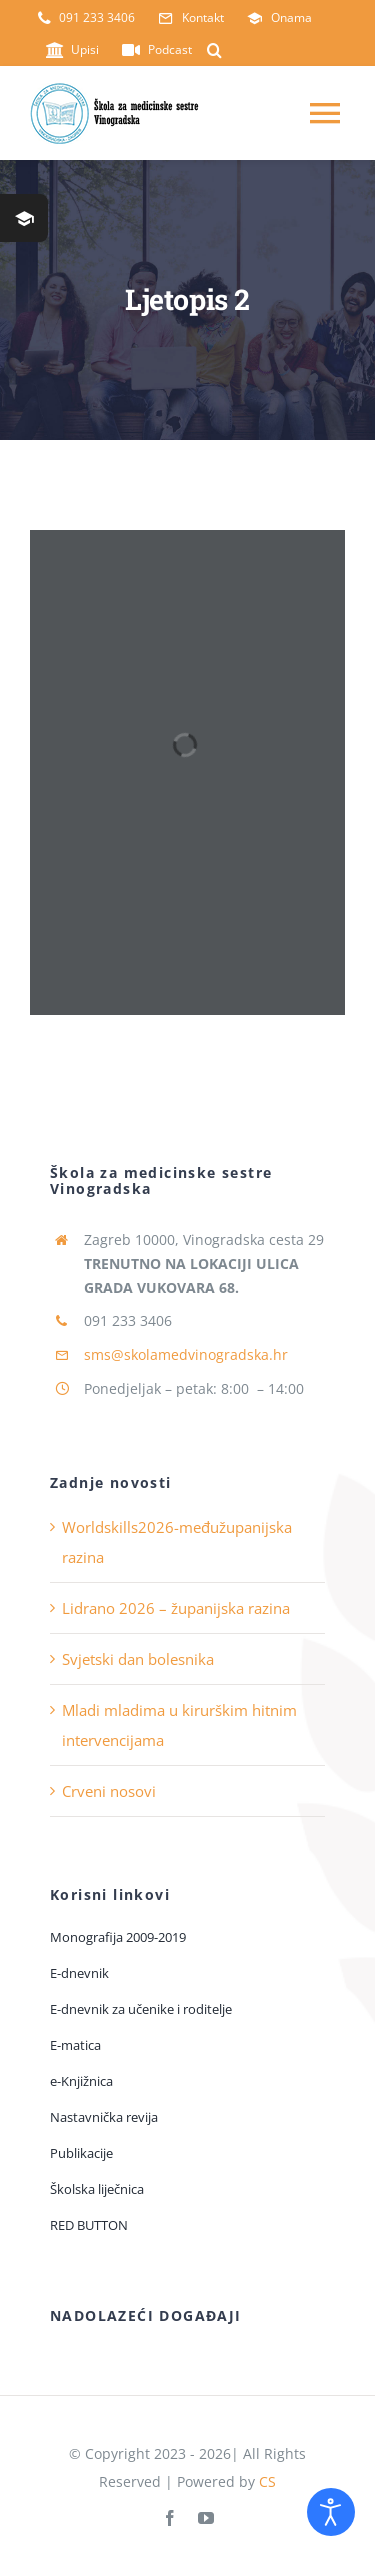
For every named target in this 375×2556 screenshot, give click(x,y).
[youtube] (206, 2518)
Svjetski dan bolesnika (138, 1659)
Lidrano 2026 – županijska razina (176, 1608)
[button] (214, 50)
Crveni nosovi (109, 1791)
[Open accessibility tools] (331, 2512)
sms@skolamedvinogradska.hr (186, 1354)
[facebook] (170, 2518)
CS (267, 2481)
